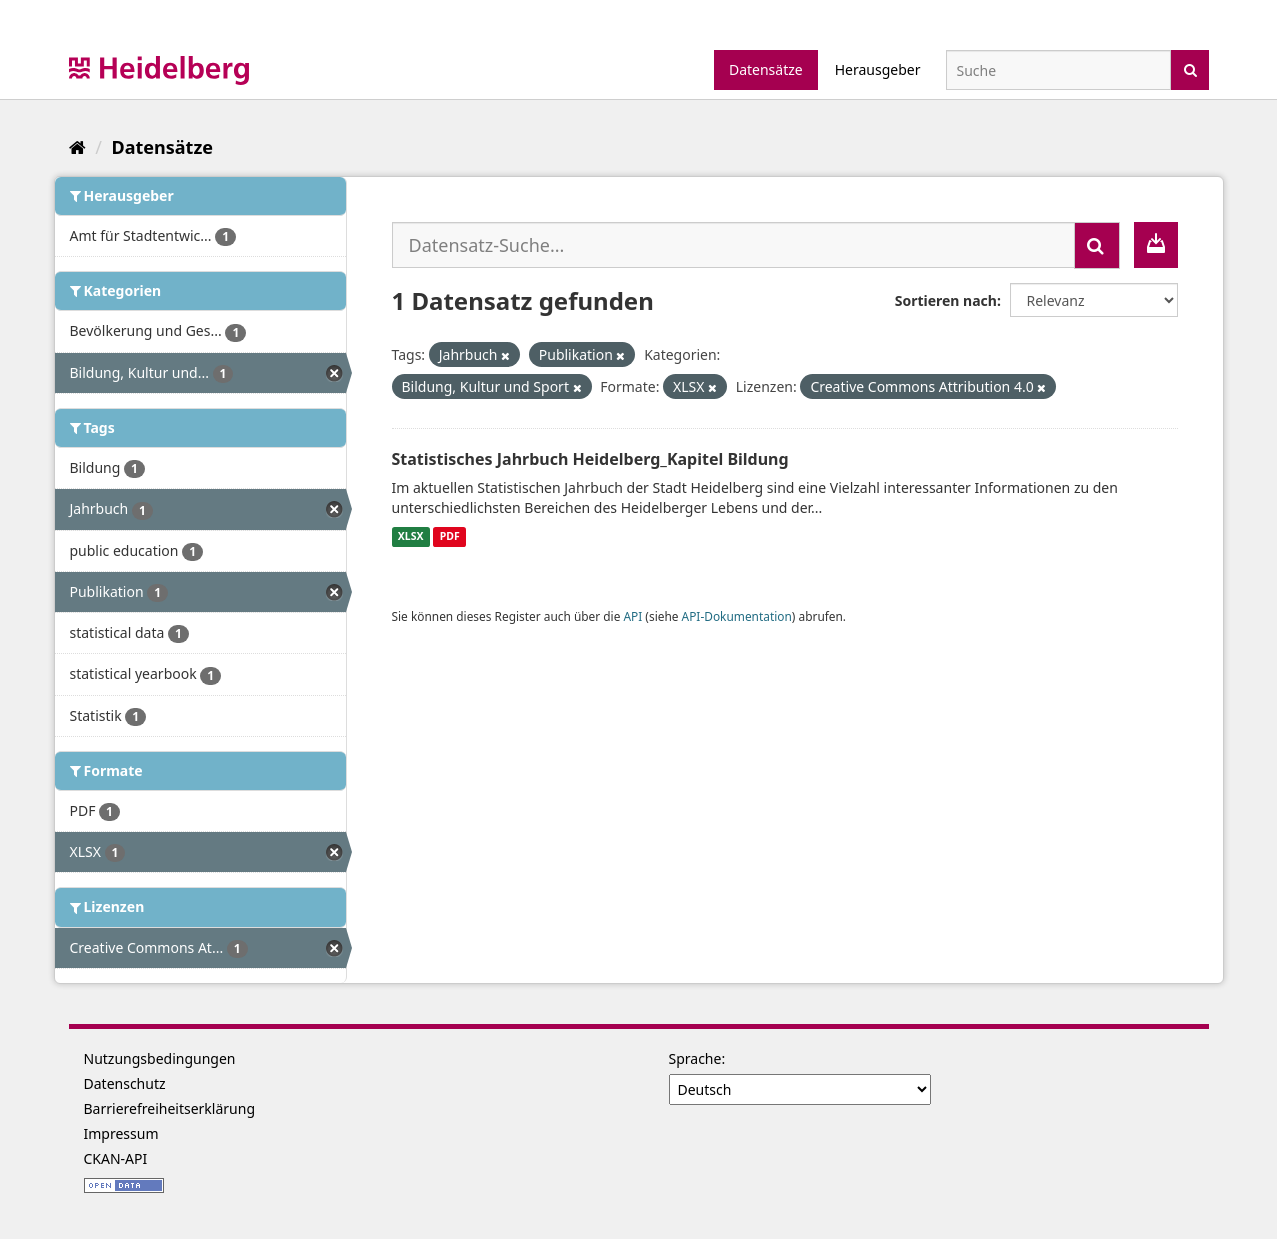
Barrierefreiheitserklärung (170, 1108)
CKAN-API (116, 1158)
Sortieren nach (946, 300)
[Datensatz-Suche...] (733, 245)
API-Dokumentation (737, 616)
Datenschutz (125, 1083)
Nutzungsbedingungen (160, 1058)
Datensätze (766, 69)
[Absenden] (1190, 68)
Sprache (695, 1058)
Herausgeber (878, 69)
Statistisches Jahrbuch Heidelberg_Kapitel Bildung (590, 459)
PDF (450, 537)
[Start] (77, 147)
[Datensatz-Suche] (1058, 70)
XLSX (411, 537)
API (632, 616)
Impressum (121, 1133)
